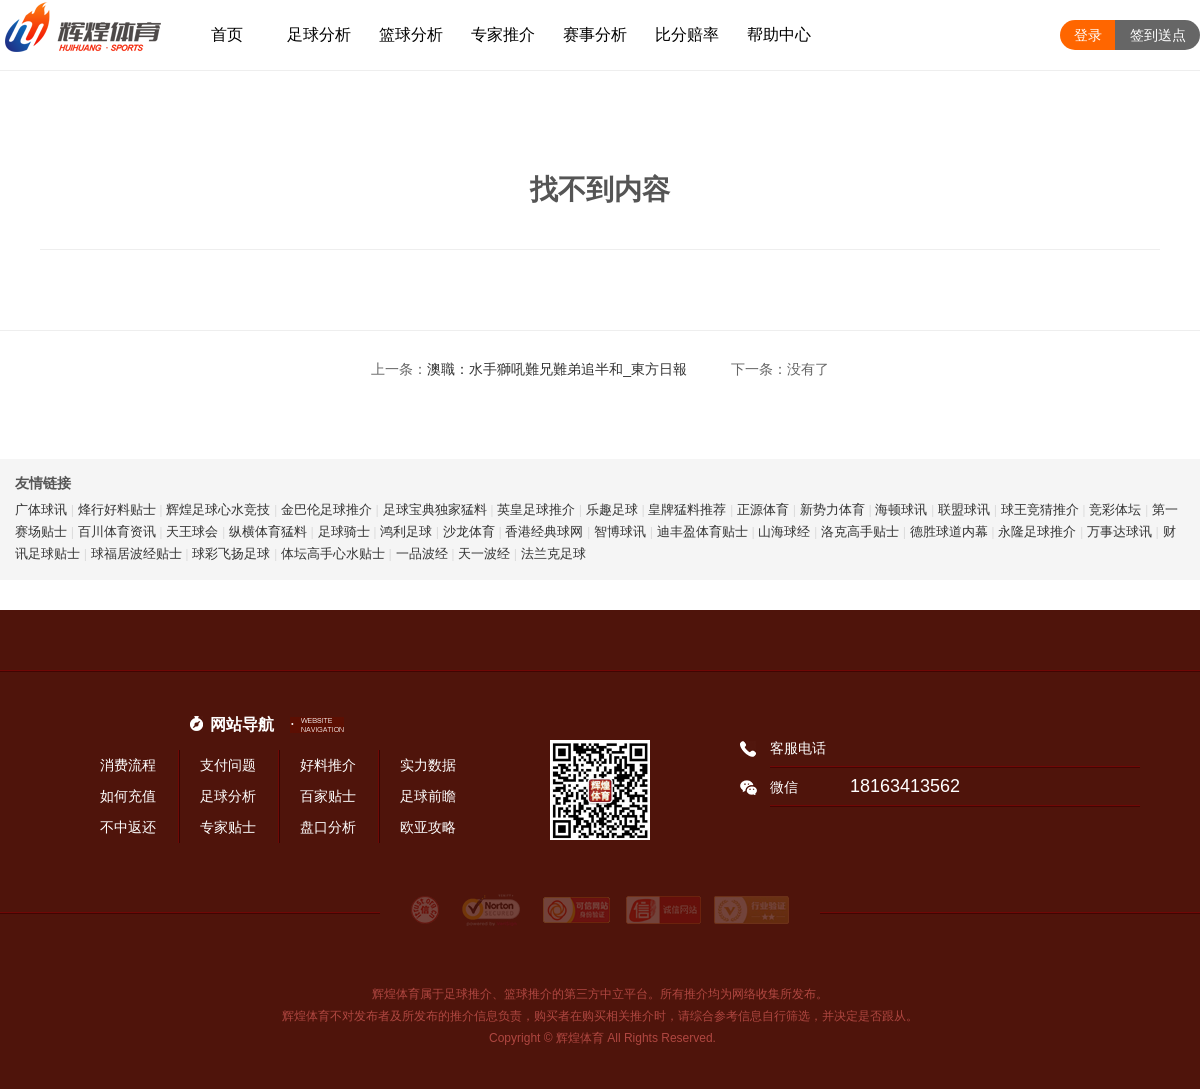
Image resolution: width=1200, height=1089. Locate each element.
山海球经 (784, 531)
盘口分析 (328, 827)
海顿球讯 (901, 509)
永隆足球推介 (1037, 531)
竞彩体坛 (1115, 509)
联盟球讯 (964, 509)
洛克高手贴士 (860, 531)
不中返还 (128, 827)
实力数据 (428, 765)
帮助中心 (779, 34)
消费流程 (128, 765)
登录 (1088, 35)
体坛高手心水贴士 (333, 553)
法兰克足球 (553, 553)
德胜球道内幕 (949, 531)
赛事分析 (595, 34)
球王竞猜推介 (1040, 509)
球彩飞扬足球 (231, 553)
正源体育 (763, 509)
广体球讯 (41, 509)
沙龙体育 (469, 531)
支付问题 (228, 765)
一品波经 (422, 553)
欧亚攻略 (428, 827)
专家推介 (503, 34)
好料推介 (328, 765)
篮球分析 (411, 34)
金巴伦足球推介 (326, 509)
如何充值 (128, 796)
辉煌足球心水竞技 (218, 509)
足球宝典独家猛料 (435, 509)
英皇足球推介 (536, 509)
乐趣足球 (612, 509)
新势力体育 (832, 509)
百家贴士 (328, 796)
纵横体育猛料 (268, 531)
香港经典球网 (544, 531)
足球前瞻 (428, 796)
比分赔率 (687, 34)
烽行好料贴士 (117, 509)
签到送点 (1158, 35)
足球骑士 (344, 531)
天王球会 (192, 531)
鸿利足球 (406, 531)
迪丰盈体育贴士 (702, 531)
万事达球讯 (1119, 531)
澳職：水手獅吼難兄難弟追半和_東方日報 (557, 369)
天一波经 (484, 553)
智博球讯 (620, 531)
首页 (227, 34)
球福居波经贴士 (136, 553)
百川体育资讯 (117, 531)
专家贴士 (228, 827)
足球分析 (319, 34)
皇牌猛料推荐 (687, 509)
